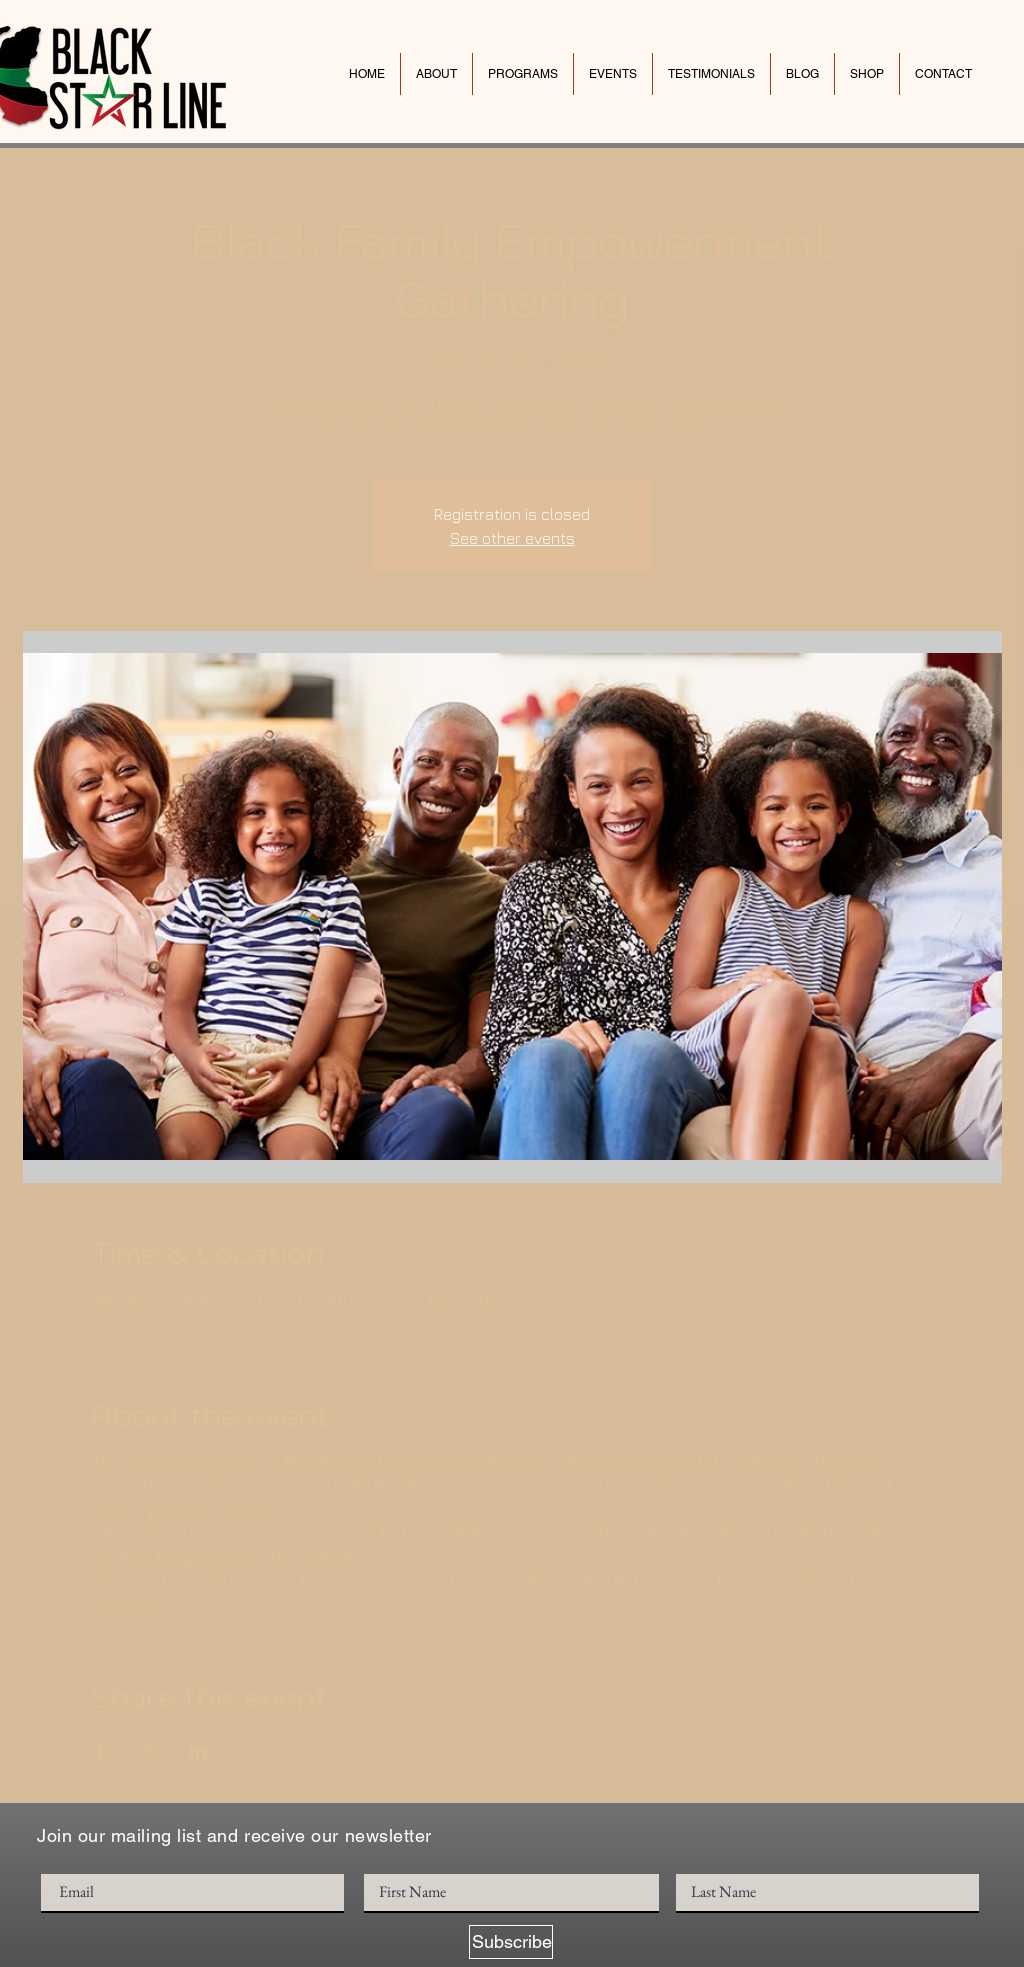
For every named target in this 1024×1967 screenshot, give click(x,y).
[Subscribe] (511, 1942)
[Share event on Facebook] (100, 1750)
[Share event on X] (149, 1750)
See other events (512, 538)
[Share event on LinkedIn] (198, 1750)
